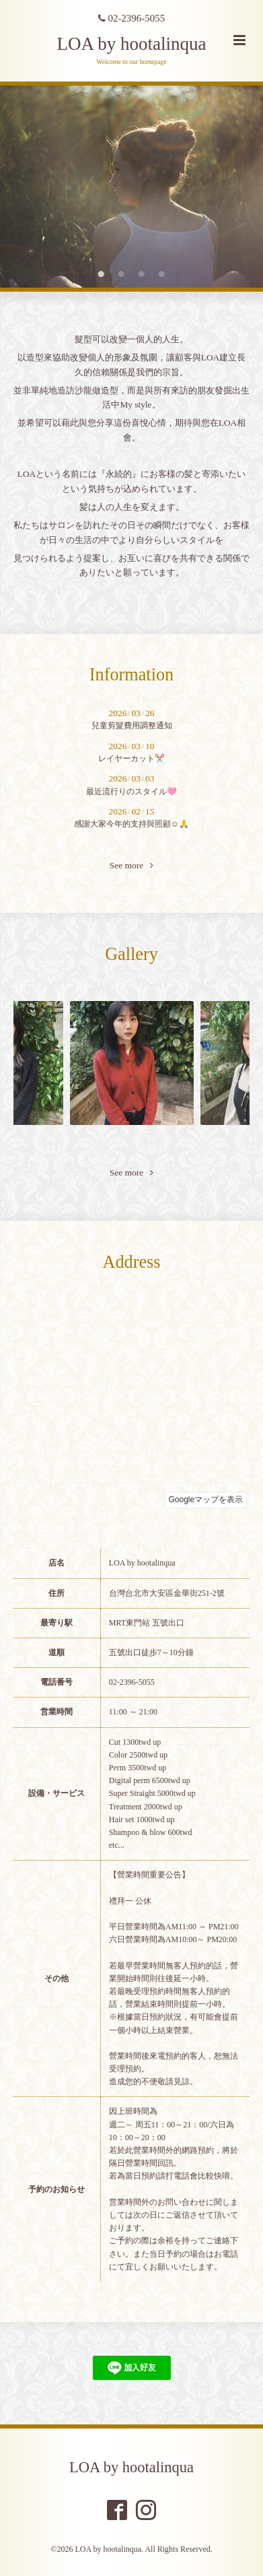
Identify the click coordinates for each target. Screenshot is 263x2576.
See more (132, 865)
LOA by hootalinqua (131, 44)
